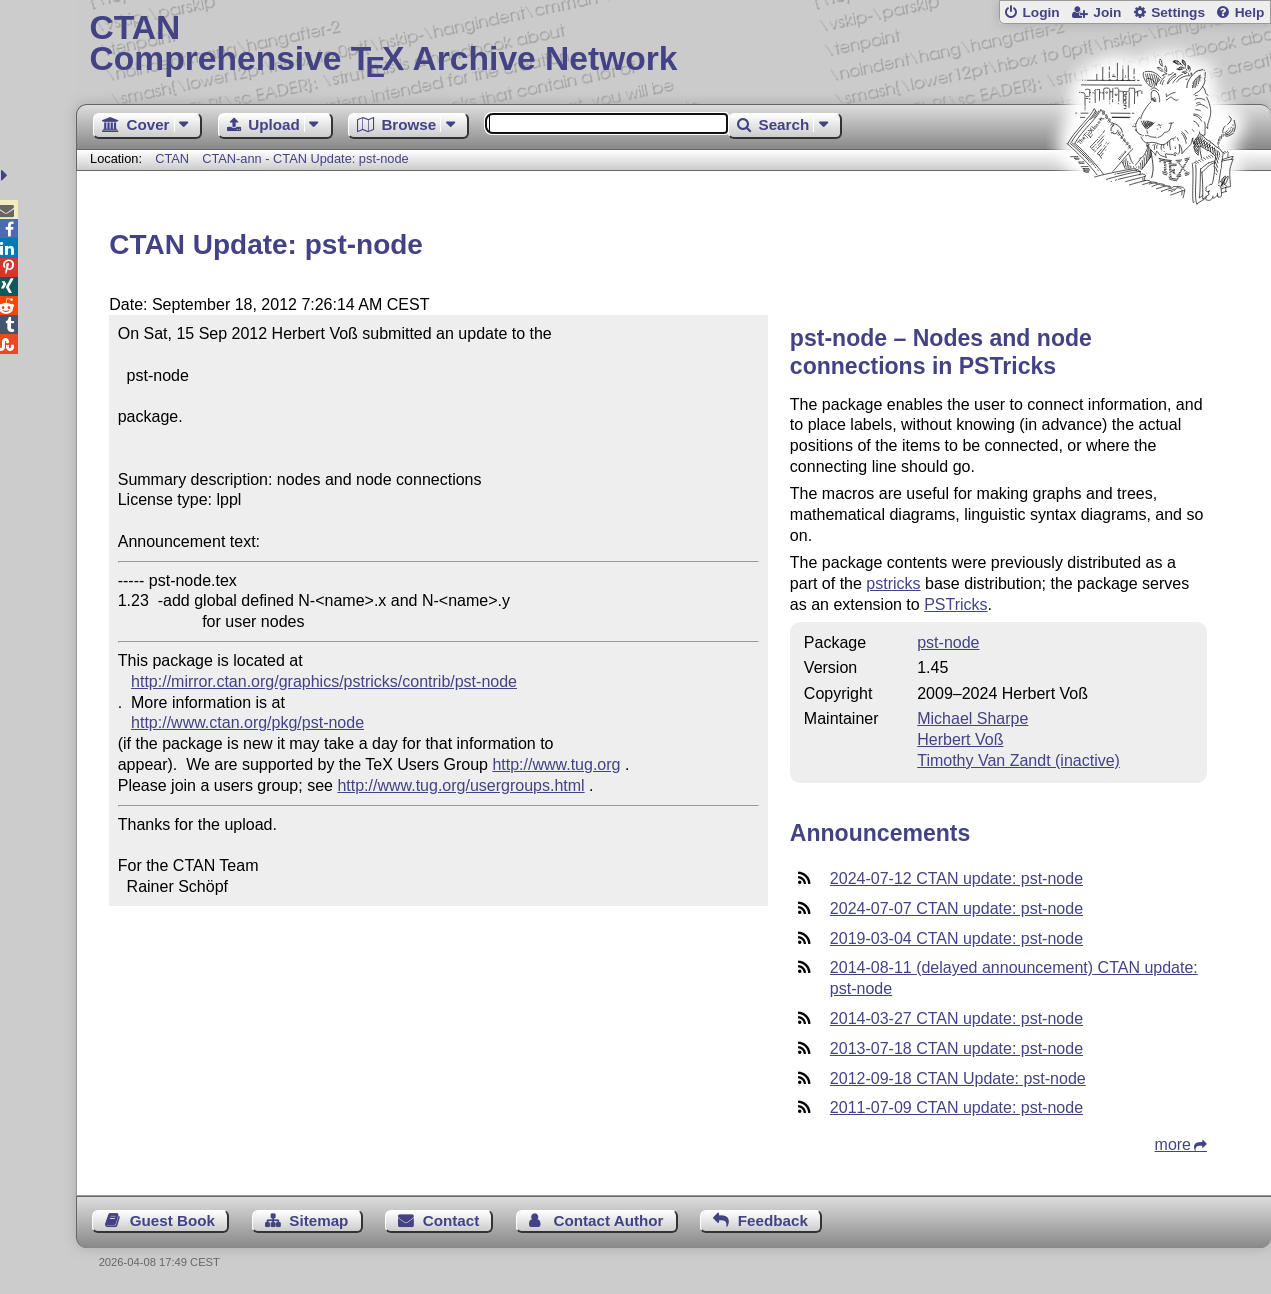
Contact (451, 1220)
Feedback (773, 1220)
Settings (1178, 12)
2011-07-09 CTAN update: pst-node (956, 1107)
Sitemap (318, 1220)
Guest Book (172, 1220)
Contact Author (609, 1220)
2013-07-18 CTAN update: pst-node (956, 1048)
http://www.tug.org (556, 764)
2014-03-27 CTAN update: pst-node (956, 1018)
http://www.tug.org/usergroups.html (460, 785)
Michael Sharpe (972, 718)
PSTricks (955, 604)
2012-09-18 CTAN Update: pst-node (958, 1078)
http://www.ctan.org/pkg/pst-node (247, 722)
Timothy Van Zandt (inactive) (1018, 760)
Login (1040, 12)
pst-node (948, 642)
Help (1250, 12)
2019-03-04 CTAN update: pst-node (956, 938)
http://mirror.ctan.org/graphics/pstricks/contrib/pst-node (324, 681)
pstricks (893, 583)
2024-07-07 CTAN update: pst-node (956, 908)
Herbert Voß (960, 739)
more (1173, 1144)
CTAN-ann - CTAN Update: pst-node (305, 158)
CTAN (172, 158)
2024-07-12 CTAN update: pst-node (956, 878)
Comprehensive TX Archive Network (674, 45)
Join (1107, 12)
